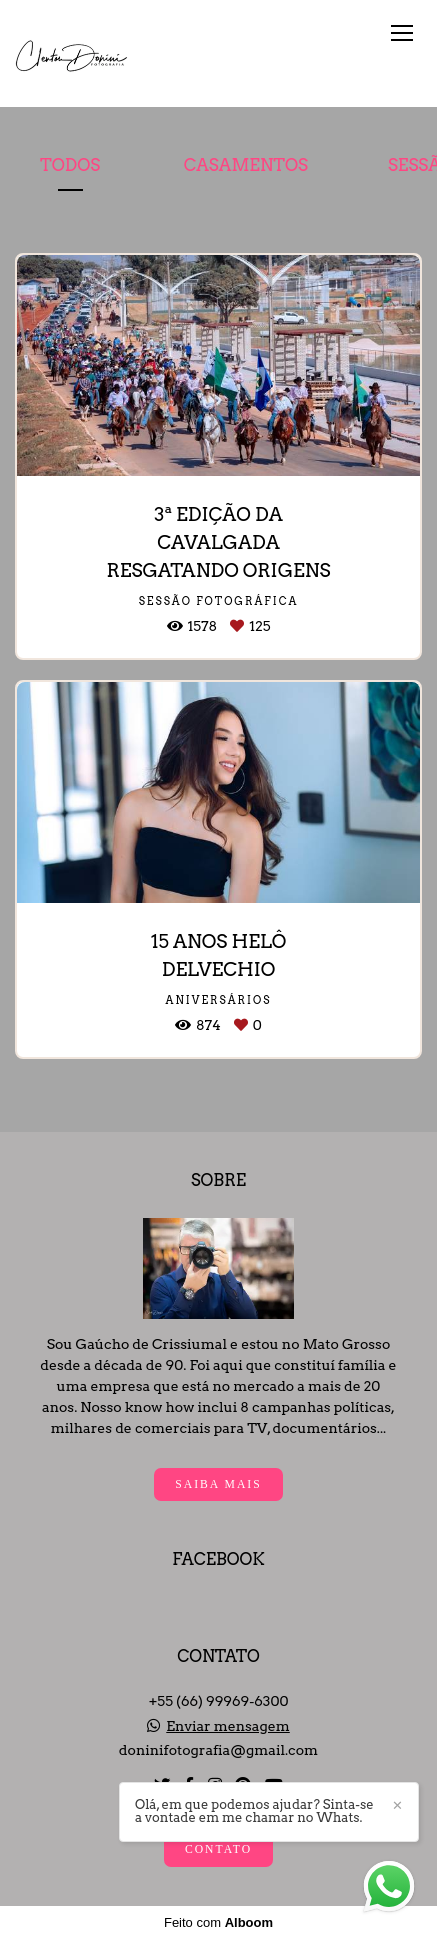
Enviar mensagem (228, 1726)
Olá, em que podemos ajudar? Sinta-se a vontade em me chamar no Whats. (254, 1811)
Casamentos (246, 165)
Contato (218, 1849)
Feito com (218, 1922)
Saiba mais (218, 1484)
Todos (70, 165)
